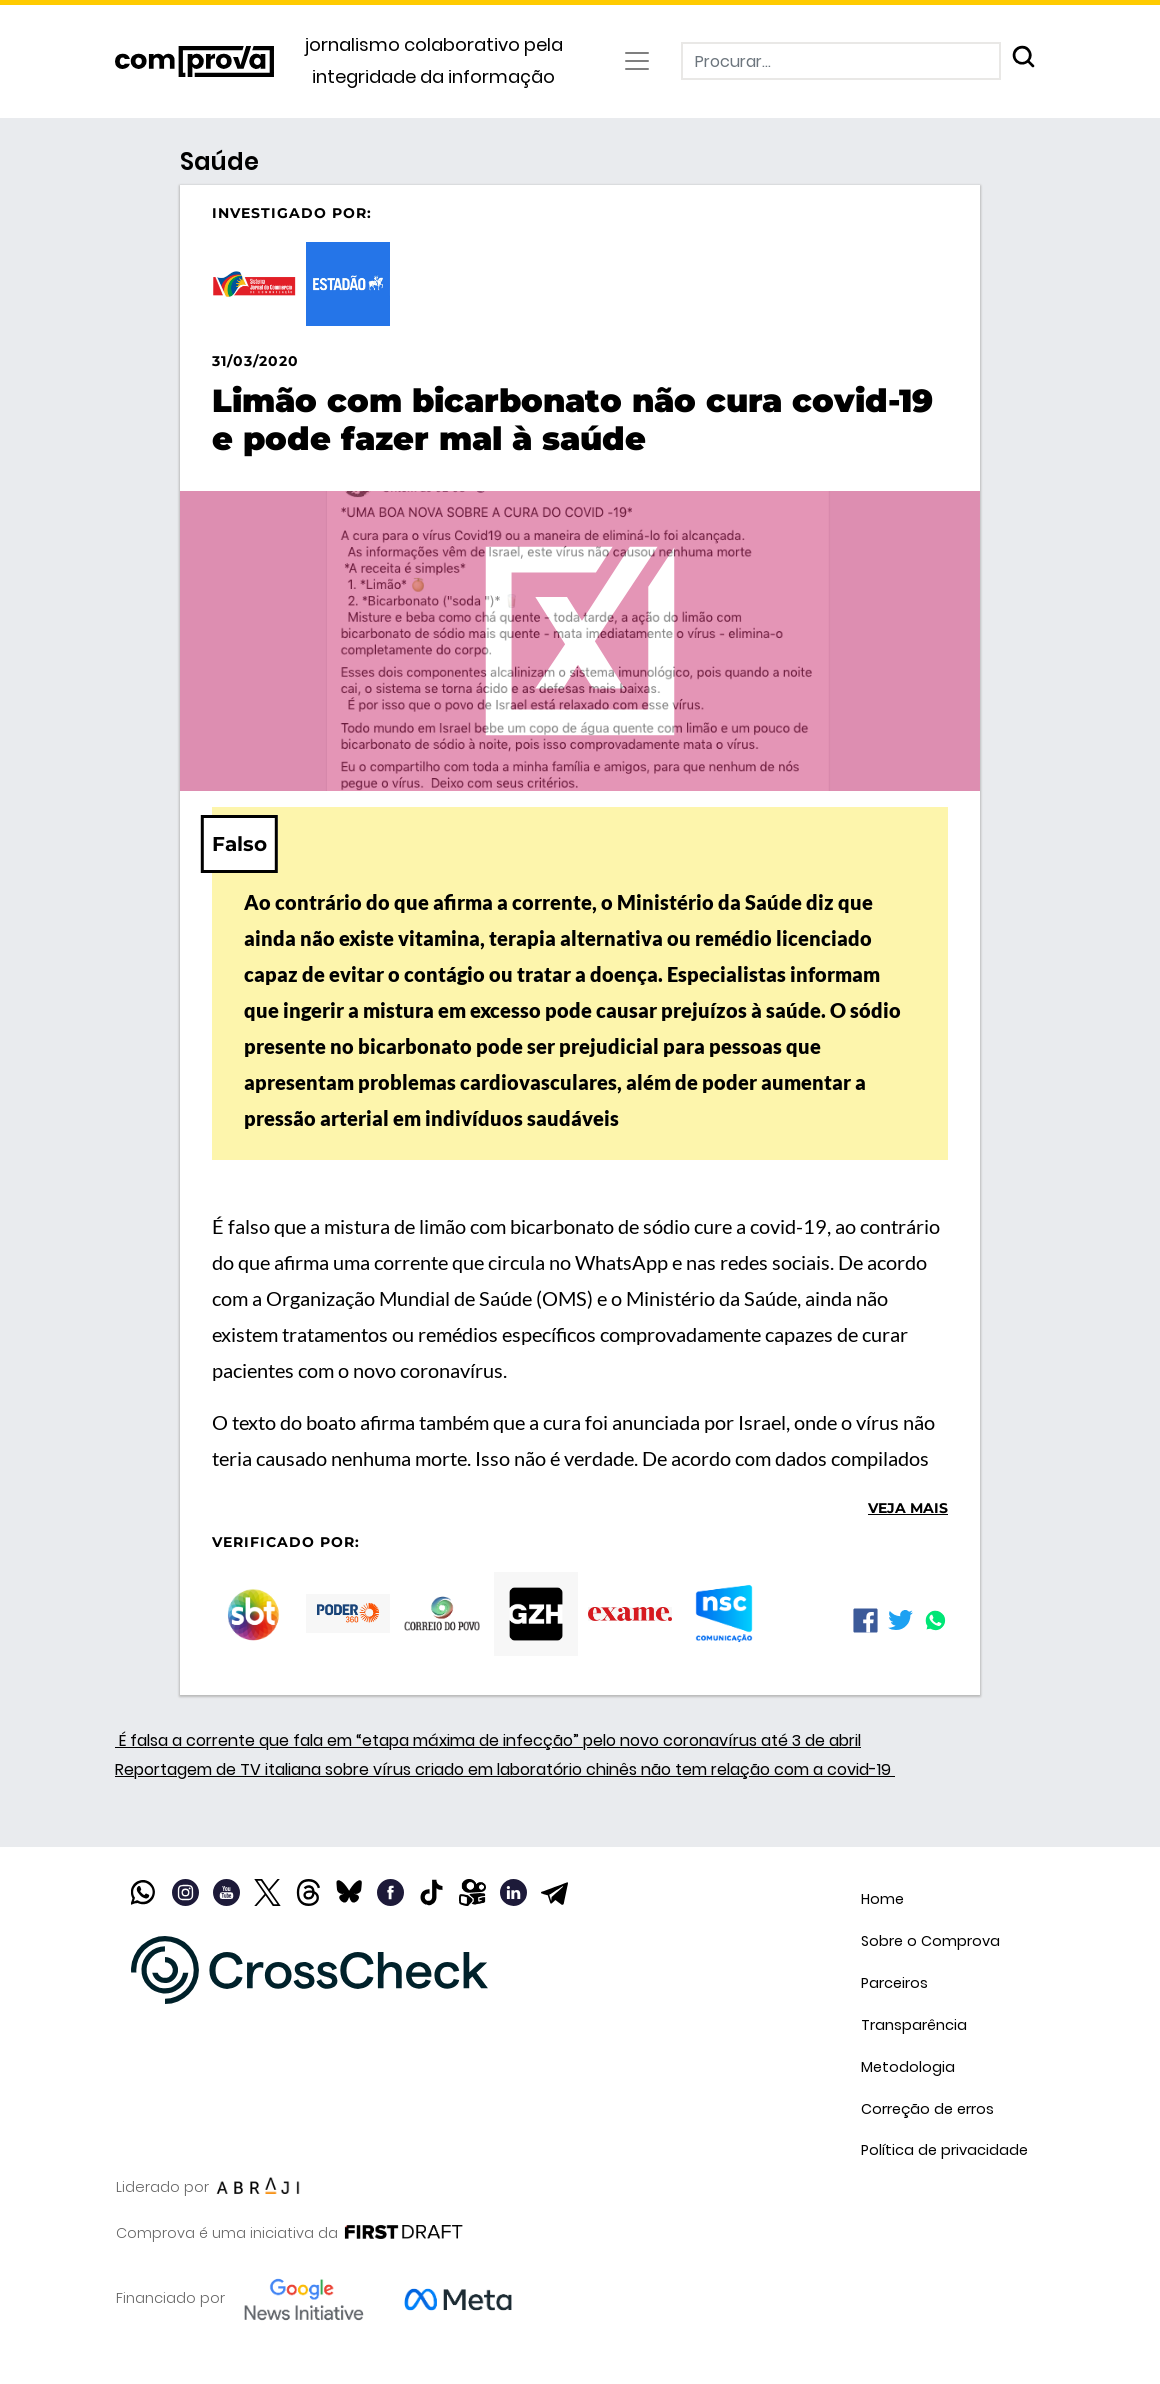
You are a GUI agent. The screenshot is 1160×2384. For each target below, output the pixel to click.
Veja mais (908, 1508)
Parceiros (894, 1983)
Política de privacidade (944, 2150)
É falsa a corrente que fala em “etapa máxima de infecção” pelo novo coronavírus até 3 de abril (488, 1740)
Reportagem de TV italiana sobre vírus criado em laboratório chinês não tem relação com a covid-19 (505, 1769)
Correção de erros (927, 2109)
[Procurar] (841, 61)
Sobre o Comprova (930, 1941)
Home (882, 1899)
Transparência (914, 2025)
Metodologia (908, 2067)
